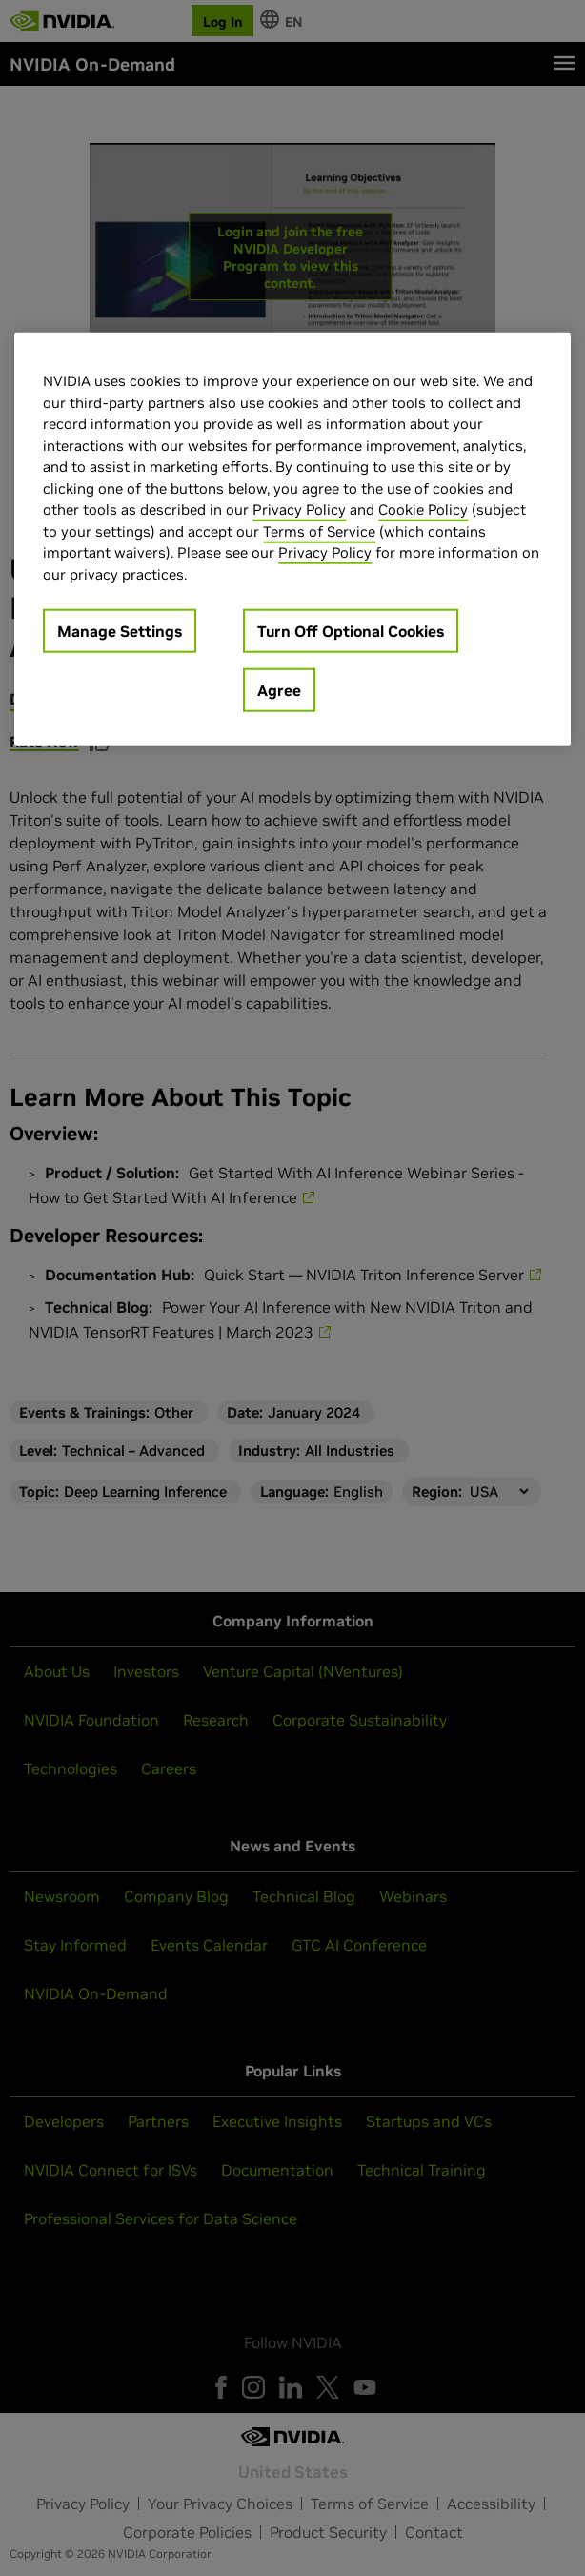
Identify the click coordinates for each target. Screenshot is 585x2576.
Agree (279, 690)
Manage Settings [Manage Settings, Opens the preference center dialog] (119, 631)
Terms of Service (319, 531)
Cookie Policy (423, 510)
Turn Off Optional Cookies (350, 631)
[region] (292, 539)
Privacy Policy (299, 510)
